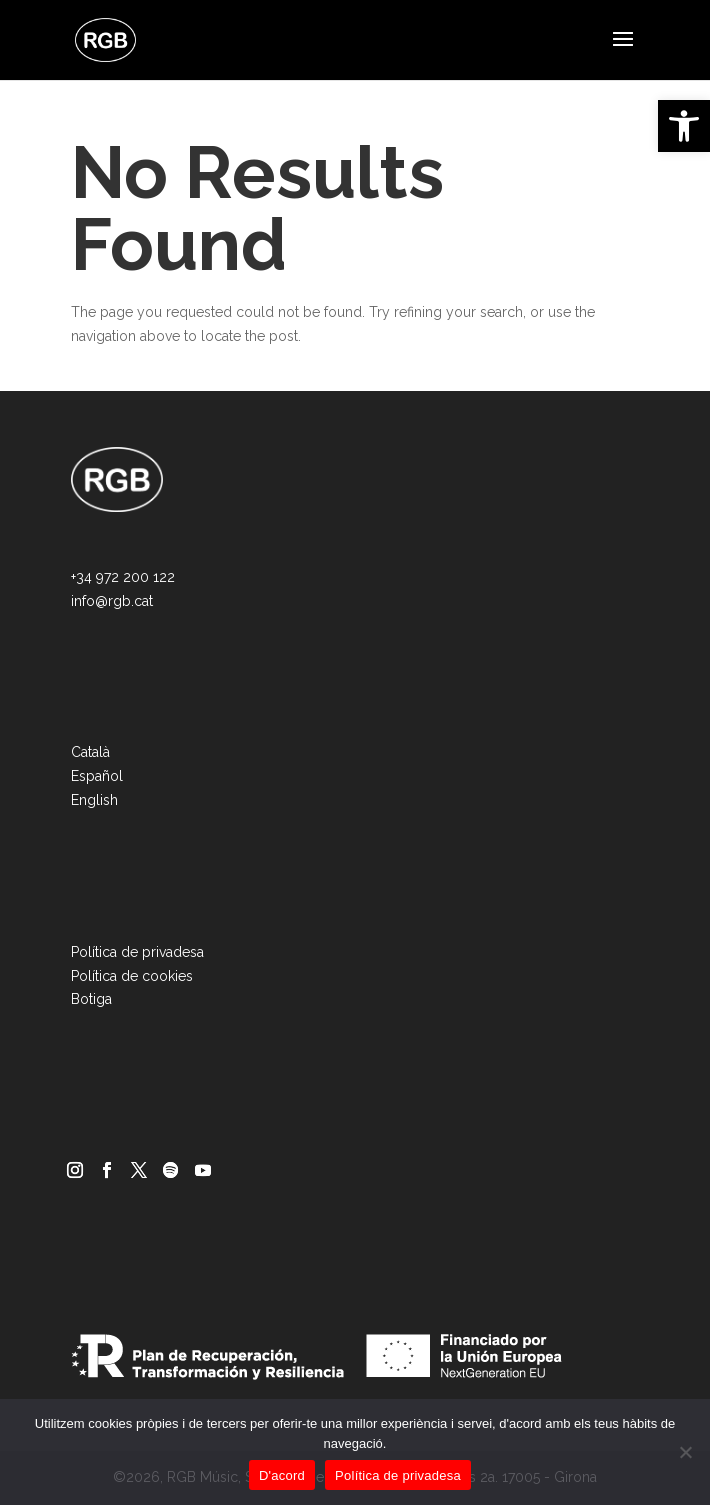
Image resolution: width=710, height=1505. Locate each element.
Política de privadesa (137, 952)
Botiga (91, 999)
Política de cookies (132, 976)
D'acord (282, 1475)
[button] (684, 126)
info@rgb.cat (112, 601)
